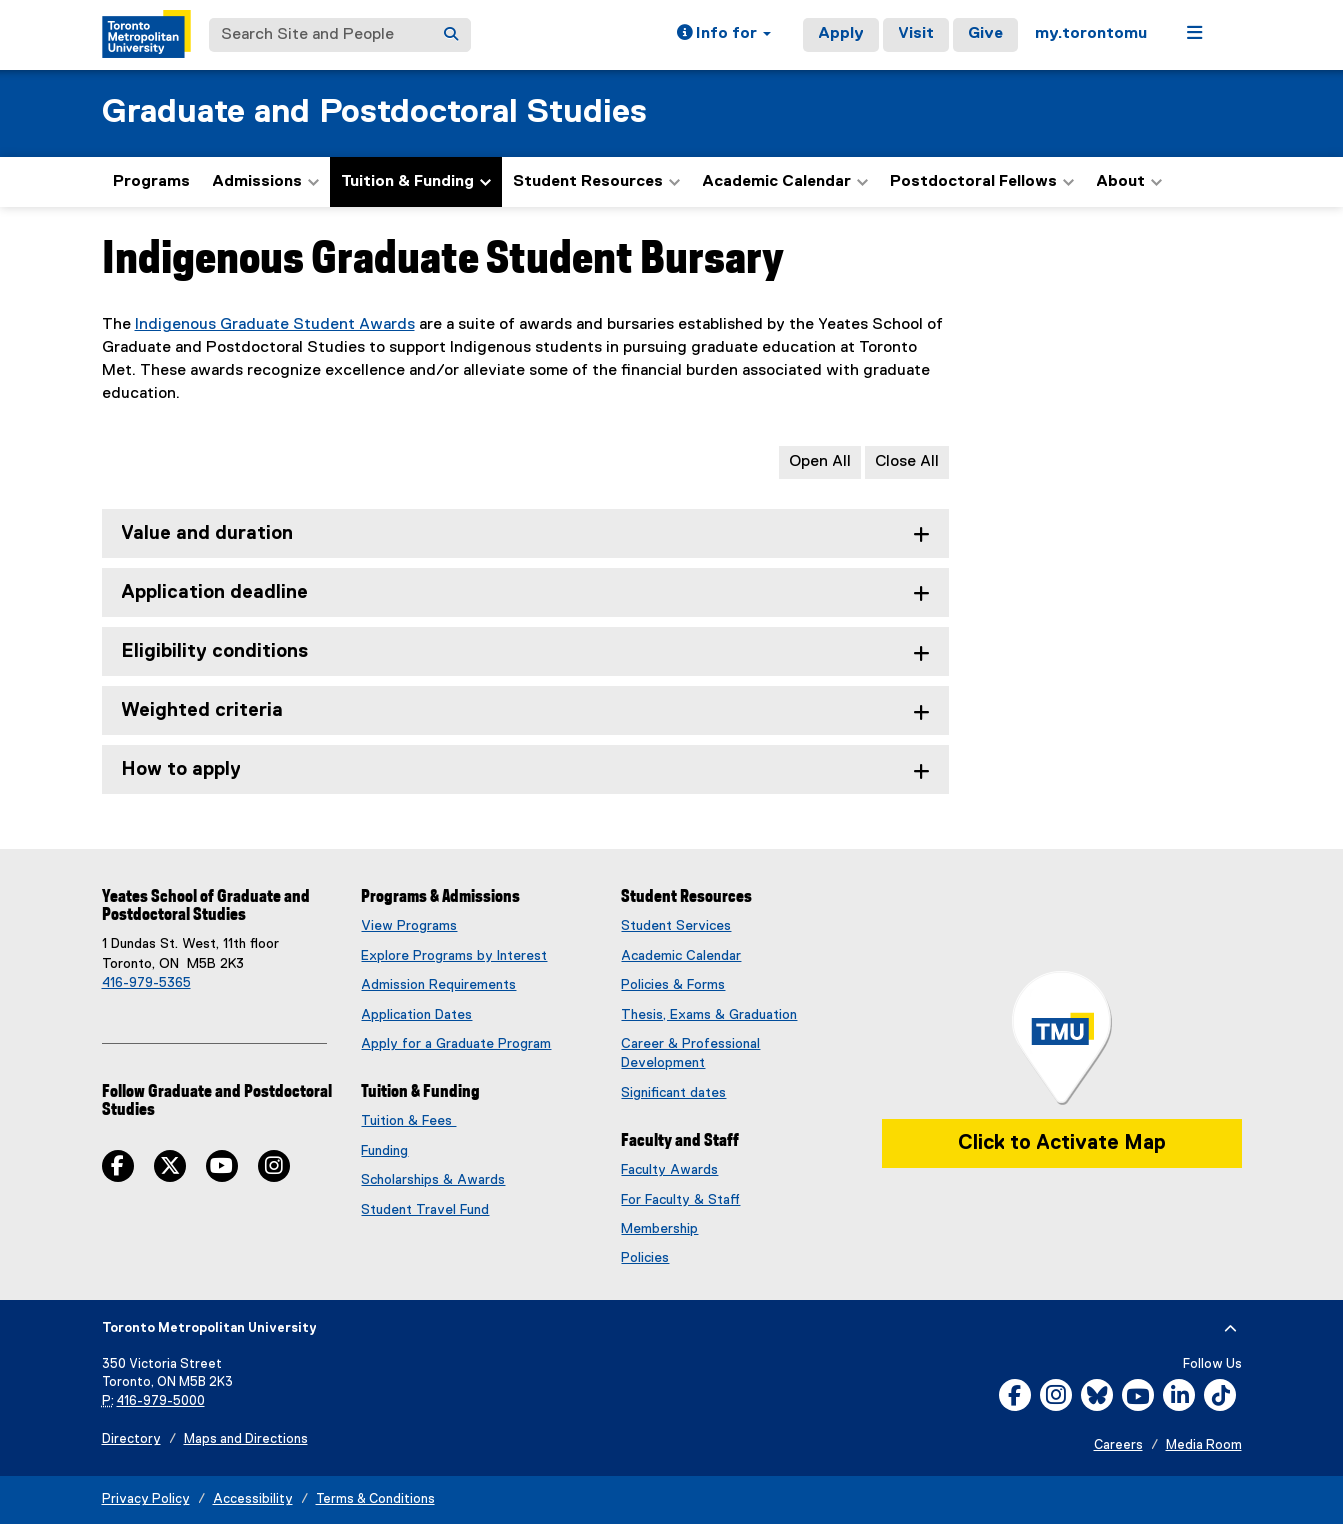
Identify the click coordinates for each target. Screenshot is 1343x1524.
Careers (1118, 1445)
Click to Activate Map (1062, 1143)
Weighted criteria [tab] (202, 710)
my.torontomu (1091, 34)
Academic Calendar (681, 956)
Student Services (676, 926)
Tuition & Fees (408, 1121)
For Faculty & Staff (680, 1200)
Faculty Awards (669, 1170)
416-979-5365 (146, 983)
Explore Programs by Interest (454, 956)
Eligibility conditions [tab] (214, 651)
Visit (916, 34)
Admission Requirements (438, 985)
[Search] (451, 35)
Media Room (1204, 1445)
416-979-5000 (161, 1401)
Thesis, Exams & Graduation (709, 1015)
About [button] (1129, 182)
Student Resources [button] (596, 182)
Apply (841, 34)
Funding (384, 1151)
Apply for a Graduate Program (456, 1044)
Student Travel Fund (425, 1210)
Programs (151, 182)
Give (985, 34)
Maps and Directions (246, 1439)
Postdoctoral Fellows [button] (982, 182)
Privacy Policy (146, 1499)
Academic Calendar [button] (785, 182)
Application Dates (416, 1015)
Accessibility (253, 1499)
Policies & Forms (673, 985)
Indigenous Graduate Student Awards (275, 325)
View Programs (409, 926)
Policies (645, 1258)
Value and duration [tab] (207, 533)
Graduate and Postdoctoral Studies (374, 112)
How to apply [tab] (181, 769)
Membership (659, 1229)
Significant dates (673, 1093)
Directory (131, 1439)
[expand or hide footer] (1230, 1329)
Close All (907, 462)
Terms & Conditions (375, 1499)
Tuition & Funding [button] (416, 182)
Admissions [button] (265, 182)
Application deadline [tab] (214, 592)
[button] (724, 35)
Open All (820, 462)
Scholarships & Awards (433, 1180)
